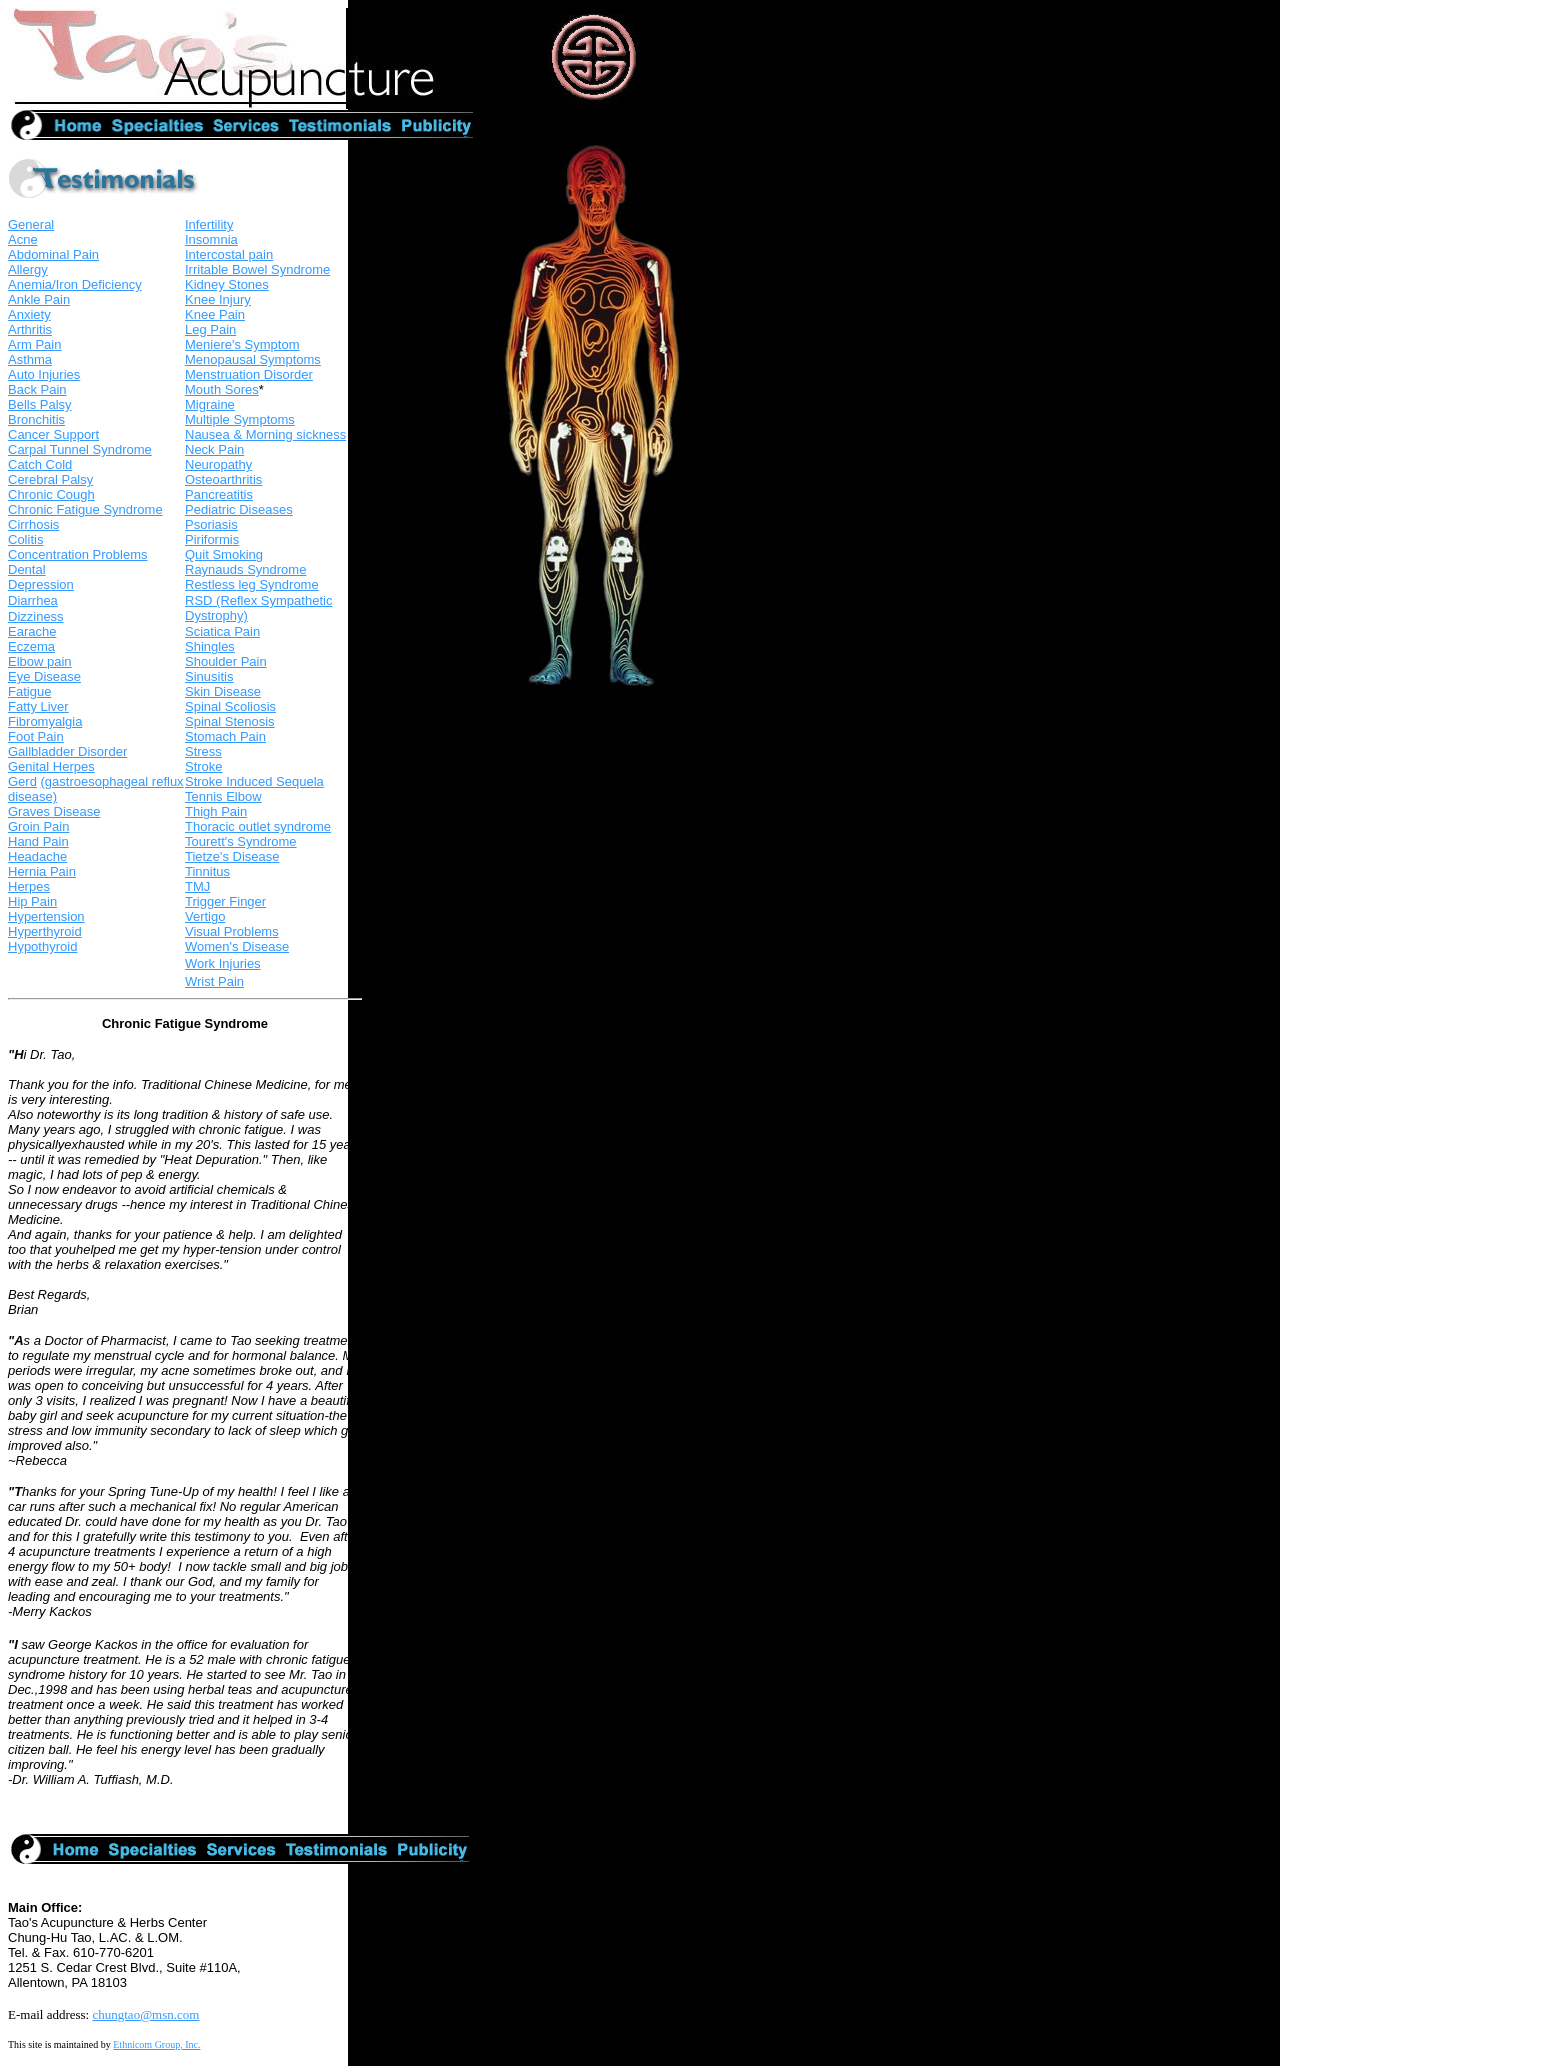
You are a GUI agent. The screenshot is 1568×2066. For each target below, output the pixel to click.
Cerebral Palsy (50, 479)
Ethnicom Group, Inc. (156, 2044)
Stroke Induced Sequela (254, 781)
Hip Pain (32, 901)
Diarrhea (33, 600)
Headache (37, 856)
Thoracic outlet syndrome (258, 826)
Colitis (25, 539)
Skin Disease (223, 691)
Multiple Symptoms (240, 419)
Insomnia (211, 239)
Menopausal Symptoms (253, 359)
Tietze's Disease (232, 856)
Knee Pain (215, 314)
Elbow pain (40, 661)
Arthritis (30, 329)
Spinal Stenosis (230, 721)
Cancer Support (53, 434)
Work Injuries (223, 963)
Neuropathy (218, 464)
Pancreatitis (219, 494)
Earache (32, 631)
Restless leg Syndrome (252, 584)
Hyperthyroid (45, 931)
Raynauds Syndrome (245, 569)
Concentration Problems (77, 554)
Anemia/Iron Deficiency (75, 284)
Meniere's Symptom (242, 344)
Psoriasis (211, 524)
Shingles (210, 646)
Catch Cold (40, 464)
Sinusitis (209, 676)
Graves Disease (54, 811)
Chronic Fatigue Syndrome (85, 509)
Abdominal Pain (53, 254)
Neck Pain (214, 449)
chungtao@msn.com (145, 2014)
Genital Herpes (51, 766)
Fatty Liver (38, 706)
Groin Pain (38, 826)
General (31, 224)
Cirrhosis (33, 524)
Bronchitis (36, 419)
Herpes (29, 886)
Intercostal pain (229, 254)
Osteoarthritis (223, 479)
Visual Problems (232, 931)
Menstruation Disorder (249, 374)
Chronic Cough (51, 494)
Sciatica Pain (222, 631)
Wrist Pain (214, 981)
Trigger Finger (225, 901)
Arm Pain (34, 344)
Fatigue (29, 691)
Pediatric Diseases (239, 509)
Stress (203, 751)
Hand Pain (38, 841)
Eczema (31, 646)
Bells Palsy (40, 404)
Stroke (204, 766)
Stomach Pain (225, 736)
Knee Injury (218, 299)
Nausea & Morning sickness (265, 434)
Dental (27, 569)
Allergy (28, 269)
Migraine (210, 404)
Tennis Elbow (223, 796)
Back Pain (37, 389)
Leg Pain (210, 329)
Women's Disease (237, 946)
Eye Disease (44, 676)
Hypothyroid (42, 946)
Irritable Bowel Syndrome (257, 269)
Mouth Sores (222, 389)
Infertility (209, 224)
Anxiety (29, 314)
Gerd (22, 781)
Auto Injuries (44, 374)
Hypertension (46, 916)
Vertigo (205, 916)
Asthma (30, 359)
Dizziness (36, 616)
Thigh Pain (216, 811)
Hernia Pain (42, 871)
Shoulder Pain (226, 661)
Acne (23, 239)
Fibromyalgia (45, 721)
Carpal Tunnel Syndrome (80, 449)
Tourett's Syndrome (241, 841)
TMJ (197, 886)
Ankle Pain (39, 299)
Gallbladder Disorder (67, 751)
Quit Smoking (224, 554)
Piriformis (212, 539)
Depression (41, 584)
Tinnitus (207, 871)
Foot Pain (36, 736)
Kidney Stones (227, 284)
